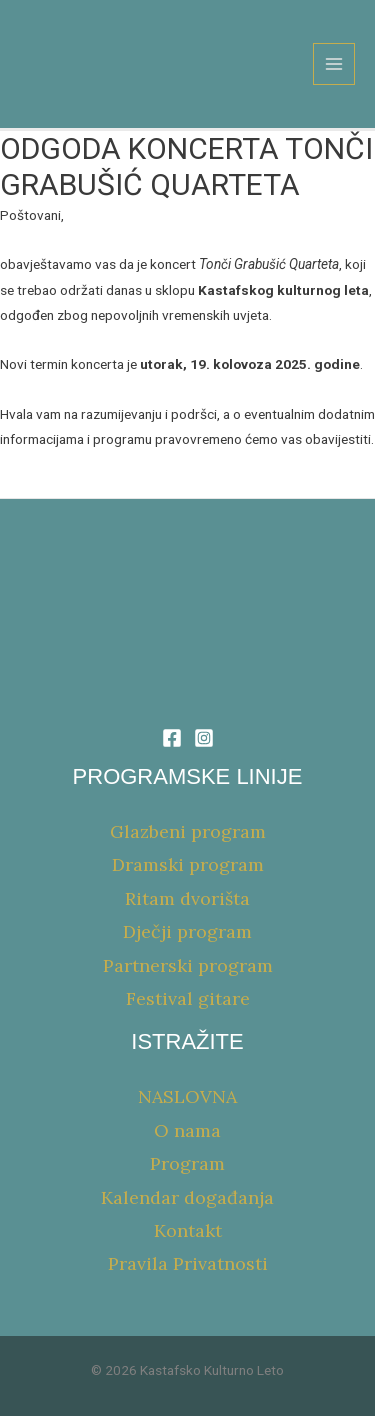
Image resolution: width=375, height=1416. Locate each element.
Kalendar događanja (187, 1197)
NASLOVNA (187, 1096)
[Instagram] (204, 738)
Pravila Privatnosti (188, 1263)
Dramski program (188, 864)
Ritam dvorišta (187, 898)
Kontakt (188, 1230)
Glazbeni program (188, 831)
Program (187, 1163)
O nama (187, 1130)
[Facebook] (172, 738)
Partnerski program (188, 965)
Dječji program (187, 931)
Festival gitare (188, 998)
